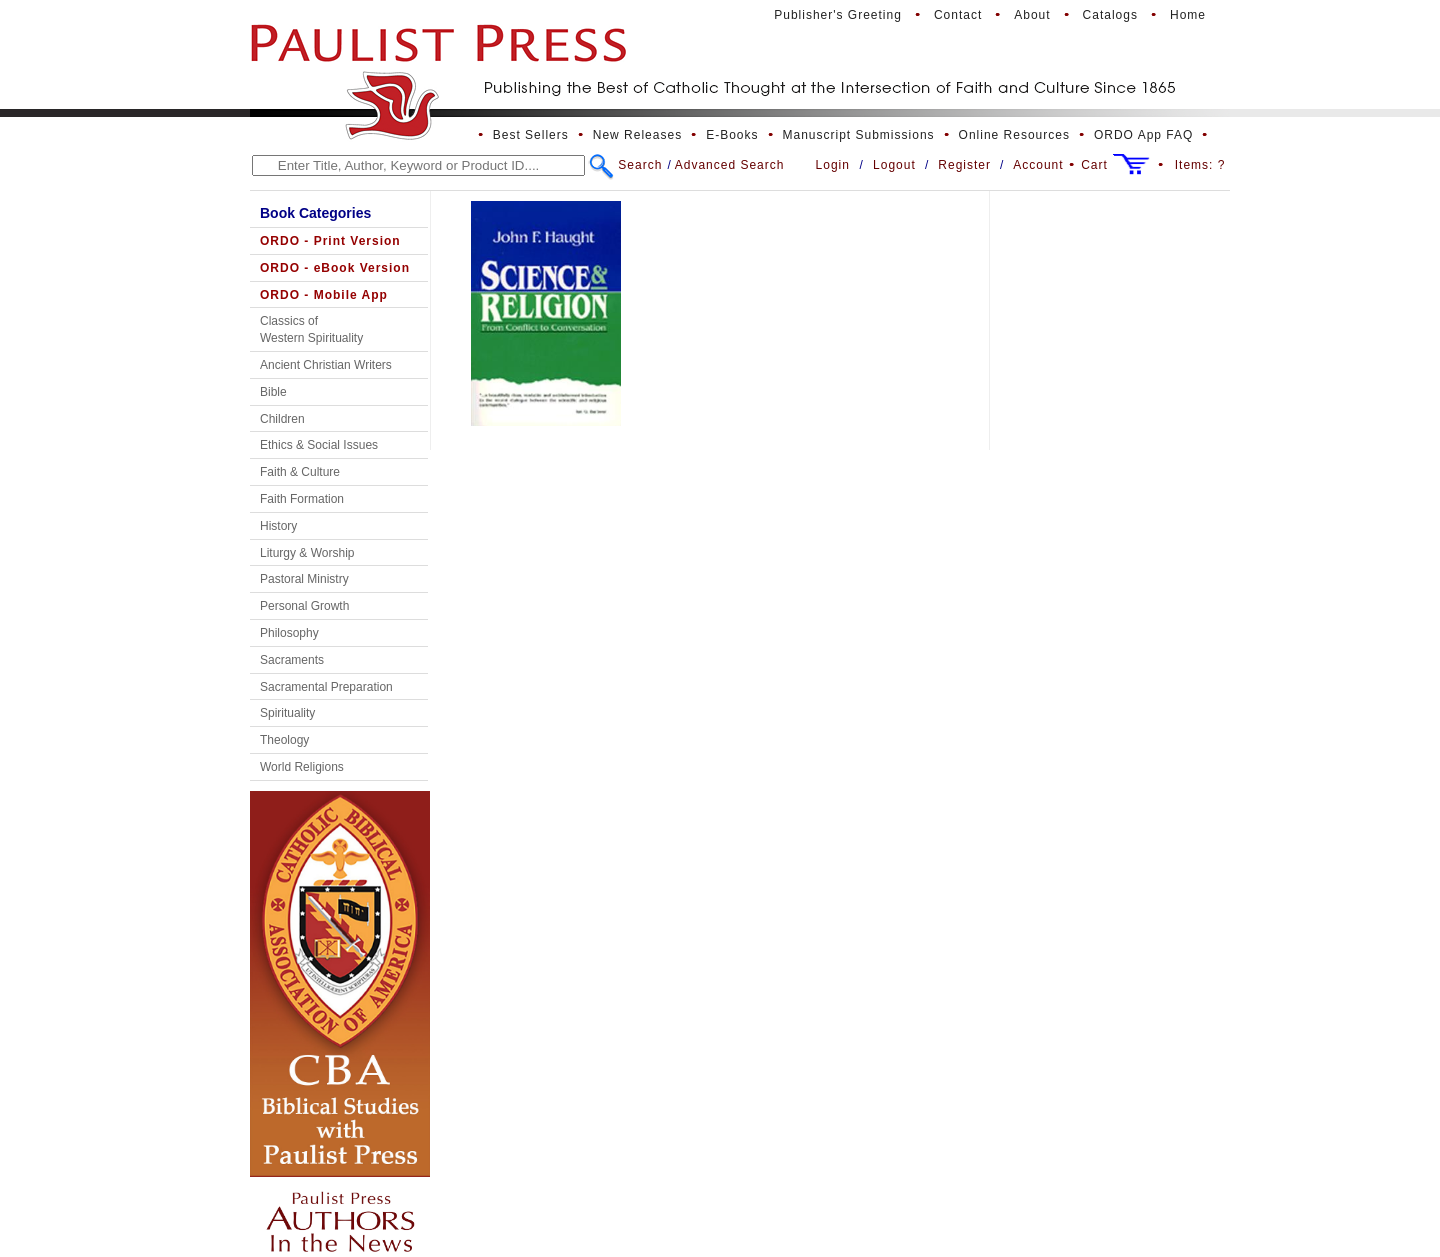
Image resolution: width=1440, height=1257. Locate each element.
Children (282, 419)
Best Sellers (531, 135)
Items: (1200, 165)
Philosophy (289, 633)
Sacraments (292, 660)
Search (640, 165)
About (1032, 15)
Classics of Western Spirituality (311, 329)
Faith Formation (302, 499)
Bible (273, 392)
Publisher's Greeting (838, 15)
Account (1038, 165)
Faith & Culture (300, 472)
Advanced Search (730, 165)
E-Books (732, 135)
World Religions (302, 767)
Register (964, 165)
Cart (1094, 165)
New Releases (637, 135)
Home (1188, 15)
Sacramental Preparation (326, 687)
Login (833, 165)
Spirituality (287, 713)
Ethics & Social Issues (319, 445)
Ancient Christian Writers (326, 365)
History (278, 526)
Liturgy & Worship (307, 553)
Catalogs (1110, 15)
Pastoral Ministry (304, 579)
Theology (284, 740)
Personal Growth (304, 606)
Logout (894, 165)
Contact (958, 15)
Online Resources (1014, 135)
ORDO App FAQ (1143, 135)
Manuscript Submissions (859, 135)
